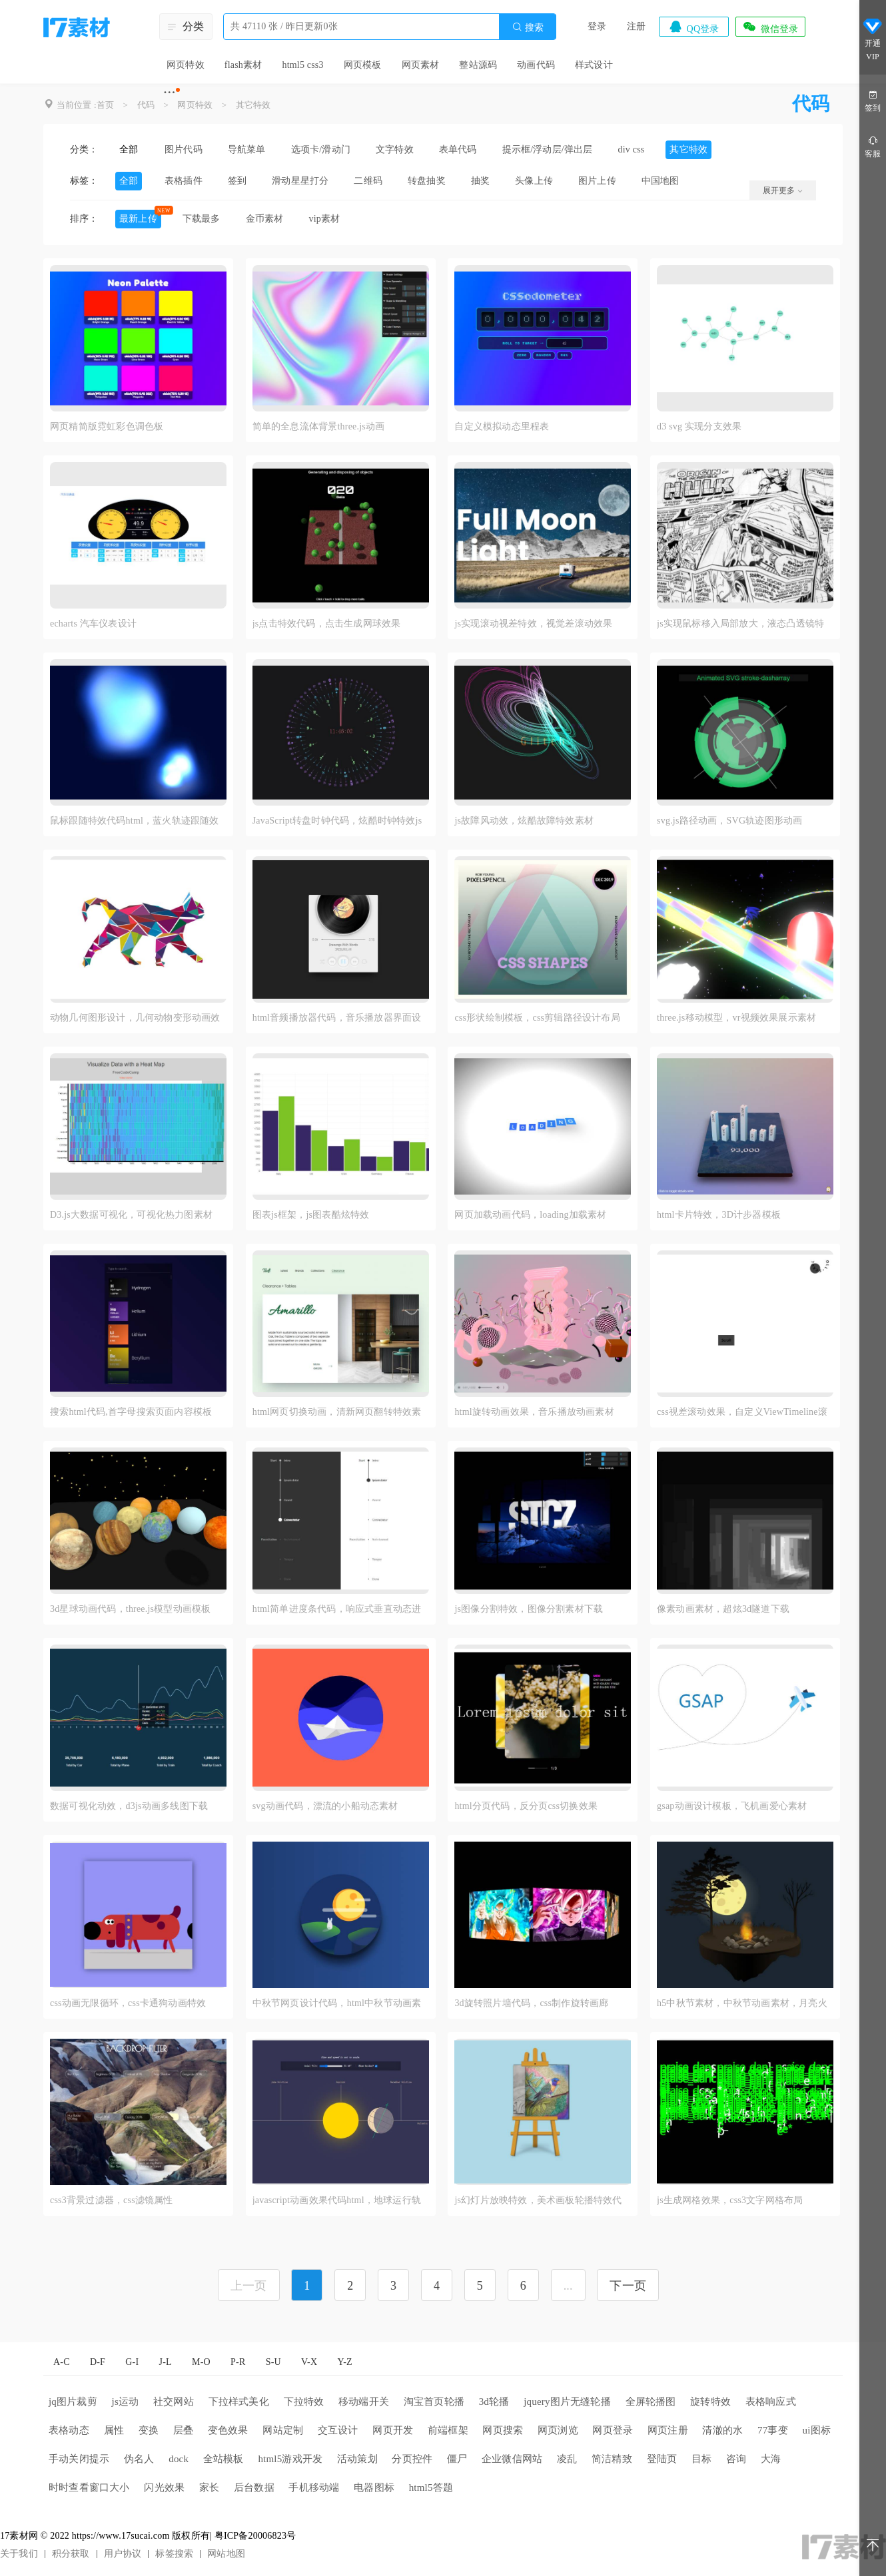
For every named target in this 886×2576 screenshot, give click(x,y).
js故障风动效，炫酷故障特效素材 (524, 821)
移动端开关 (363, 2401)
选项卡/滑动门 (320, 149)
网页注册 (668, 2430)
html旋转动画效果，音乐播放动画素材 (534, 1412)
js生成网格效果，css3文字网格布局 (730, 2200)
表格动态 (69, 2430)
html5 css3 (302, 65)
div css (631, 149)
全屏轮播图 (651, 2401)
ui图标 (817, 2430)
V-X (309, 2362)
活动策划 (357, 2458)
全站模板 (223, 2458)
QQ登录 (693, 26)
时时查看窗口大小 (89, 2487)
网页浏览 (558, 2430)
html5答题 (431, 2487)
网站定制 (282, 2430)
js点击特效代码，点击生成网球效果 (326, 624)
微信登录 (770, 26)
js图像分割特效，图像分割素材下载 (528, 1609)
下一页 (628, 2285)
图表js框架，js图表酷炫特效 (311, 1215)
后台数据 (254, 2487)
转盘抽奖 (427, 181)
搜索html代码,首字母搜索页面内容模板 (131, 1412)
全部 (128, 149)
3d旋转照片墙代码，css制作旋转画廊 (531, 2003)
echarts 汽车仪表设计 (93, 624)
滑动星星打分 (300, 181)
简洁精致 (612, 2458)
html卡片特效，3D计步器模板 (719, 1215)
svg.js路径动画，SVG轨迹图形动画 (729, 821)
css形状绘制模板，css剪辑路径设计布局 (537, 1018)
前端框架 (448, 2430)
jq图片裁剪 (73, 2401)
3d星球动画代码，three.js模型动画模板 (130, 1609)
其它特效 (253, 105)
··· (169, 92)
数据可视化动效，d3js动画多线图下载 (129, 1806)
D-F (97, 2362)
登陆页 (662, 2458)
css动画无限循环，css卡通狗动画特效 (128, 2003)
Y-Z (344, 2362)
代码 (146, 105)
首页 (105, 105)
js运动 (125, 2401)
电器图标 (374, 2487)
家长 (209, 2487)
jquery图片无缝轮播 (567, 2401)
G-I (132, 2362)
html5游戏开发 (290, 2458)
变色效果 (228, 2430)
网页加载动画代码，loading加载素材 (530, 1215)
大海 (771, 2458)
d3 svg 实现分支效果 (699, 426)
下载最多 (202, 219)
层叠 (183, 2430)
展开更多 (783, 190)
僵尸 (457, 2458)
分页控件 (412, 2458)
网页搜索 (502, 2430)
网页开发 (392, 2430)
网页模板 (363, 65)
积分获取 (71, 2554)
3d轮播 (494, 2401)
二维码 (368, 181)
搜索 (528, 27)
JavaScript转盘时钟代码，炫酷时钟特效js (337, 821)
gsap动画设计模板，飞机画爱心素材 (732, 1806)
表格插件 (184, 181)
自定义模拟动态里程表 (501, 426)
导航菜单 (247, 149)
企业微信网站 (512, 2458)
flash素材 (243, 65)
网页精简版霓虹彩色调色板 (106, 426)
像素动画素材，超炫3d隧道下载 (723, 1609)
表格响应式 (770, 2401)
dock (179, 2458)
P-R (237, 2362)
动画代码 (536, 65)
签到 (237, 181)
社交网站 (173, 2401)
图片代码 (184, 149)
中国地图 (660, 181)
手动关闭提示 (79, 2458)
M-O (201, 2362)
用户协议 (123, 2554)
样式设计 (594, 65)
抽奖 (480, 181)
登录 (597, 26)
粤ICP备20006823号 (255, 2536)
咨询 (736, 2458)
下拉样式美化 (239, 2401)
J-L (165, 2362)
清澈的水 (722, 2430)
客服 (873, 146)
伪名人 (139, 2458)
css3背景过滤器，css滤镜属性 (111, 2200)
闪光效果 (164, 2487)
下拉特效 (304, 2401)
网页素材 (421, 65)
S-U (273, 2362)
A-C (61, 2362)
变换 (149, 2430)
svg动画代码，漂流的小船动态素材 (325, 1806)
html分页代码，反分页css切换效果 (526, 1806)
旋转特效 (710, 2401)
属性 (114, 2430)
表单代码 (458, 149)
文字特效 (395, 149)
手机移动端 (313, 2487)
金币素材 (265, 219)
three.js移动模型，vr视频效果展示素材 (736, 1018)
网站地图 (226, 2554)
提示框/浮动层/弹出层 (547, 149)
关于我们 (19, 2554)
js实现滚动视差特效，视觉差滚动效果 (533, 624)
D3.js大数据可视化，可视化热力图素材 (131, 1215)
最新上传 (138, 219)
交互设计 (338, 2430)
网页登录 (612, 2430)
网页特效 (186, 65)
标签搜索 (174, 2554)
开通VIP (873, 38)
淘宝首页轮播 (434, 2401)
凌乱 (567, 2458)
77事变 (772, 2430)
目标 (701, 2458)
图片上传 (597, 181)
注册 (636, 26)
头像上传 (534, 181)
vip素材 (324, 219)
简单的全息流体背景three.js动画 (318, 426)
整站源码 (478, 65)
